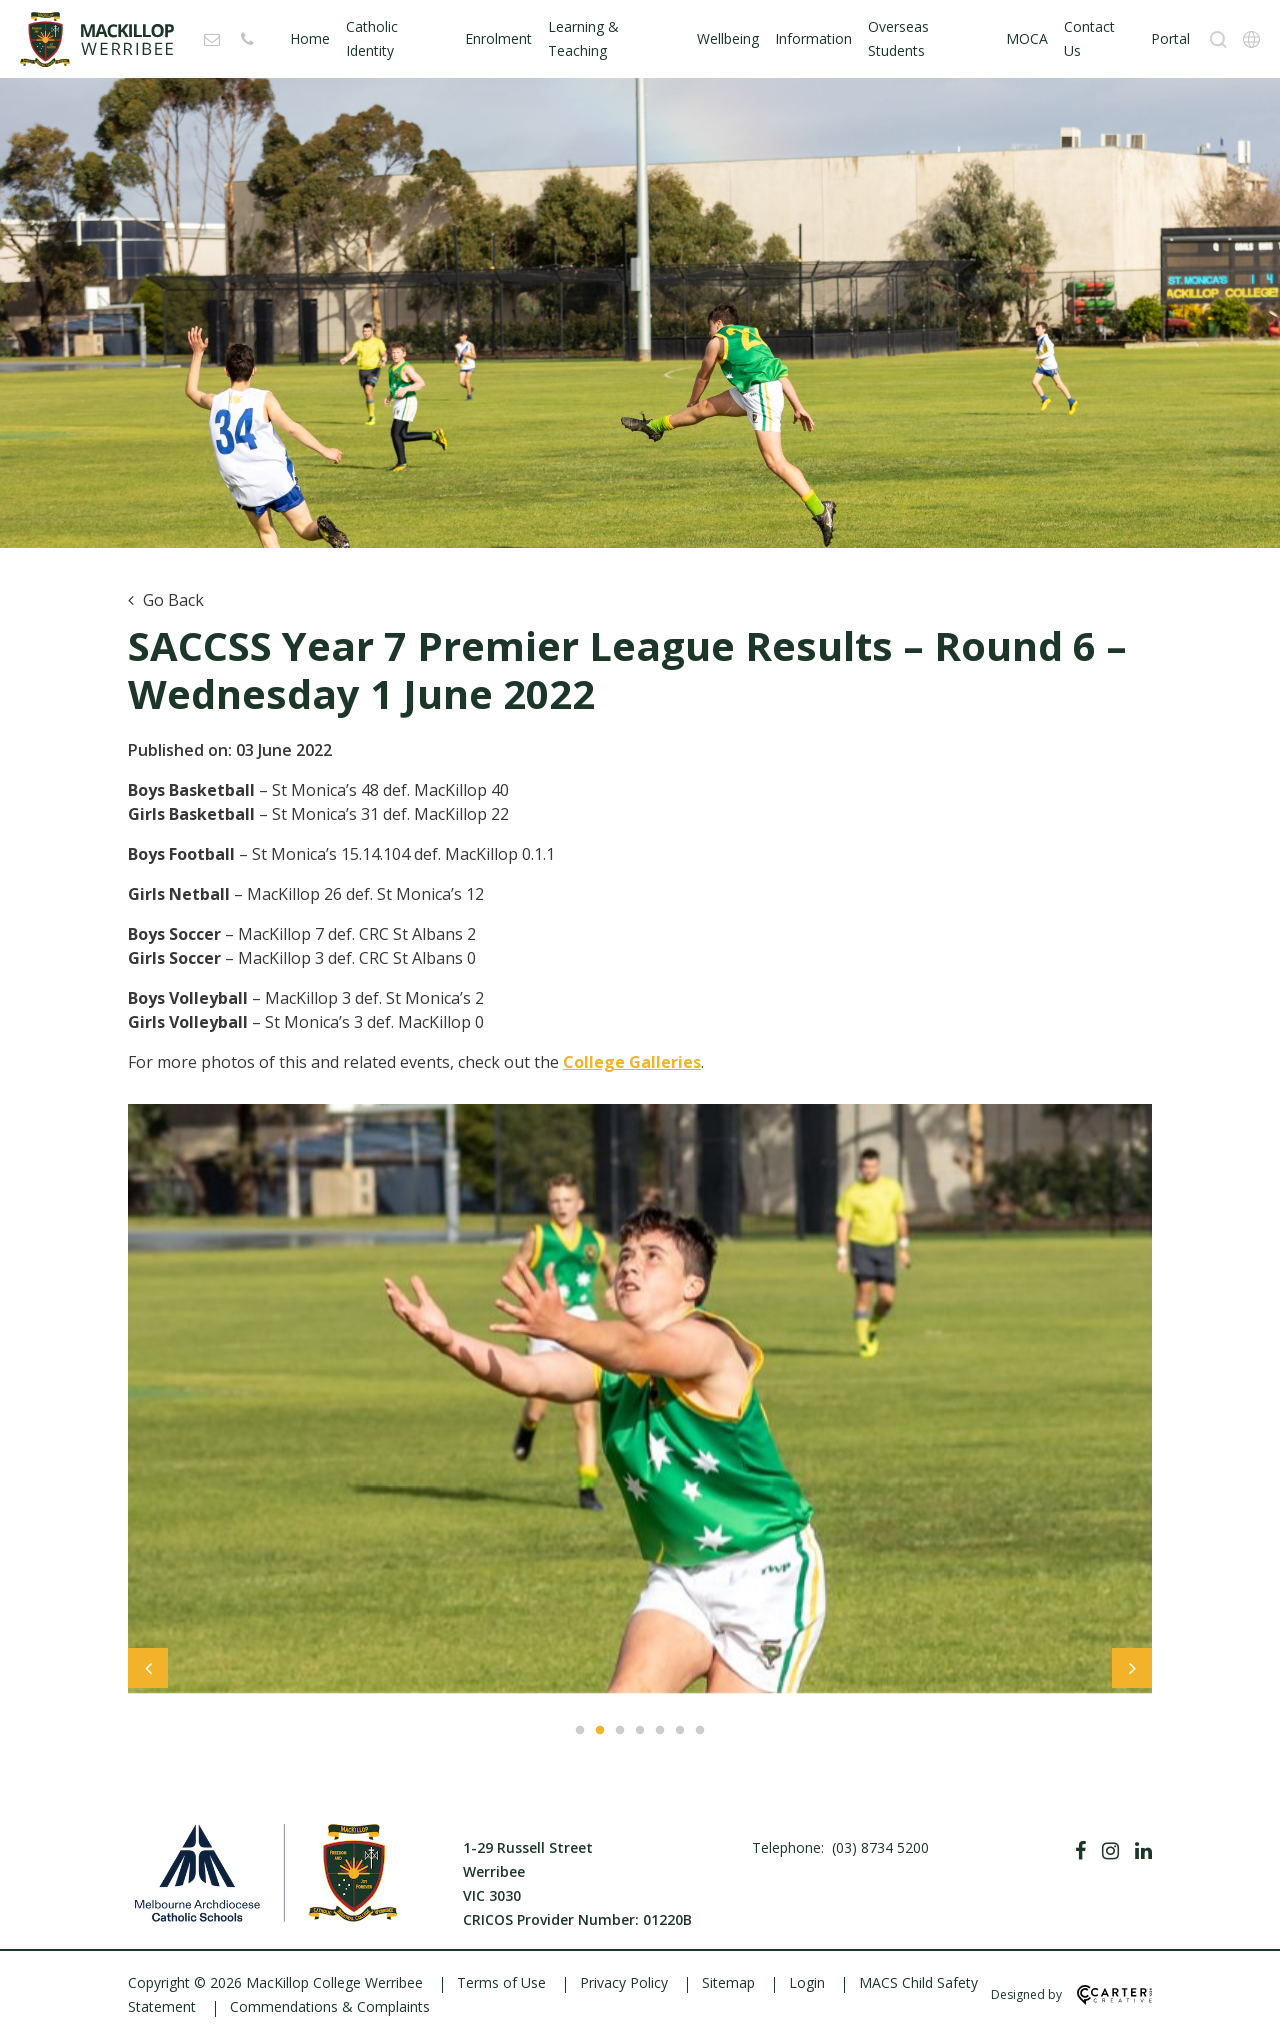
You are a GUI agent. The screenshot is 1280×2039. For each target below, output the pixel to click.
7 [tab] (700, 1731)
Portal (1170, 38)
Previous (148, 1673)
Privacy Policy (624, 1982)
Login (807, 1982)
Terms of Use (501, 1982)
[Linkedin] (1143, 1851)
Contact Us (1089, 38)
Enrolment (498, 38)
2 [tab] (600, 1731)
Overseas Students (898, 38)
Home (310, 38)
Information (813, 38)
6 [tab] (680, 1731)
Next (1132, 1673)
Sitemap (728, 1982)
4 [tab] (640, 1731)
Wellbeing (728, 38)
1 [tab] (580, 1731)
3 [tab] (620, 1731)
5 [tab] (660, 1731)
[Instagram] (1110, 1851)
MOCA (1027, 38)
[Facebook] (1080, 1851)
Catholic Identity (372, 38)
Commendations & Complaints (330, 2006)
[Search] (1218, 39)
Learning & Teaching (583, 38)
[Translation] (1251, 39)
